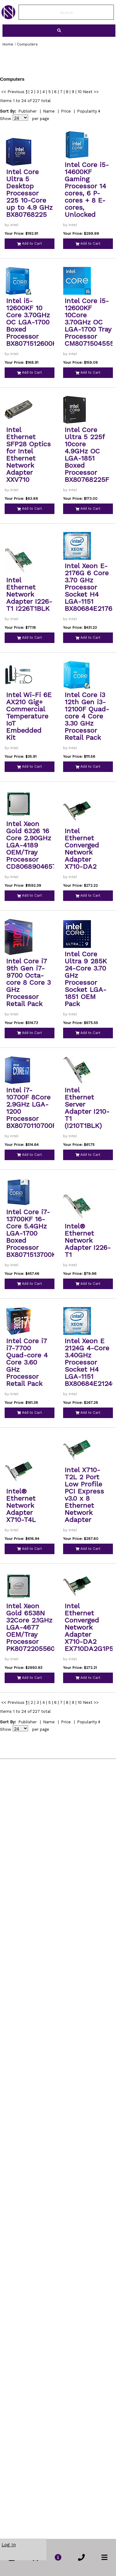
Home (7, 44)
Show (5, 118)
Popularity (87, 111)
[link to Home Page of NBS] (8, 18)
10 (80, 91)
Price (66, 111)
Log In (9, 2545)
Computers (27, 44)
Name (49, 111)
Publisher (27, 111)
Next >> (91, 91)
